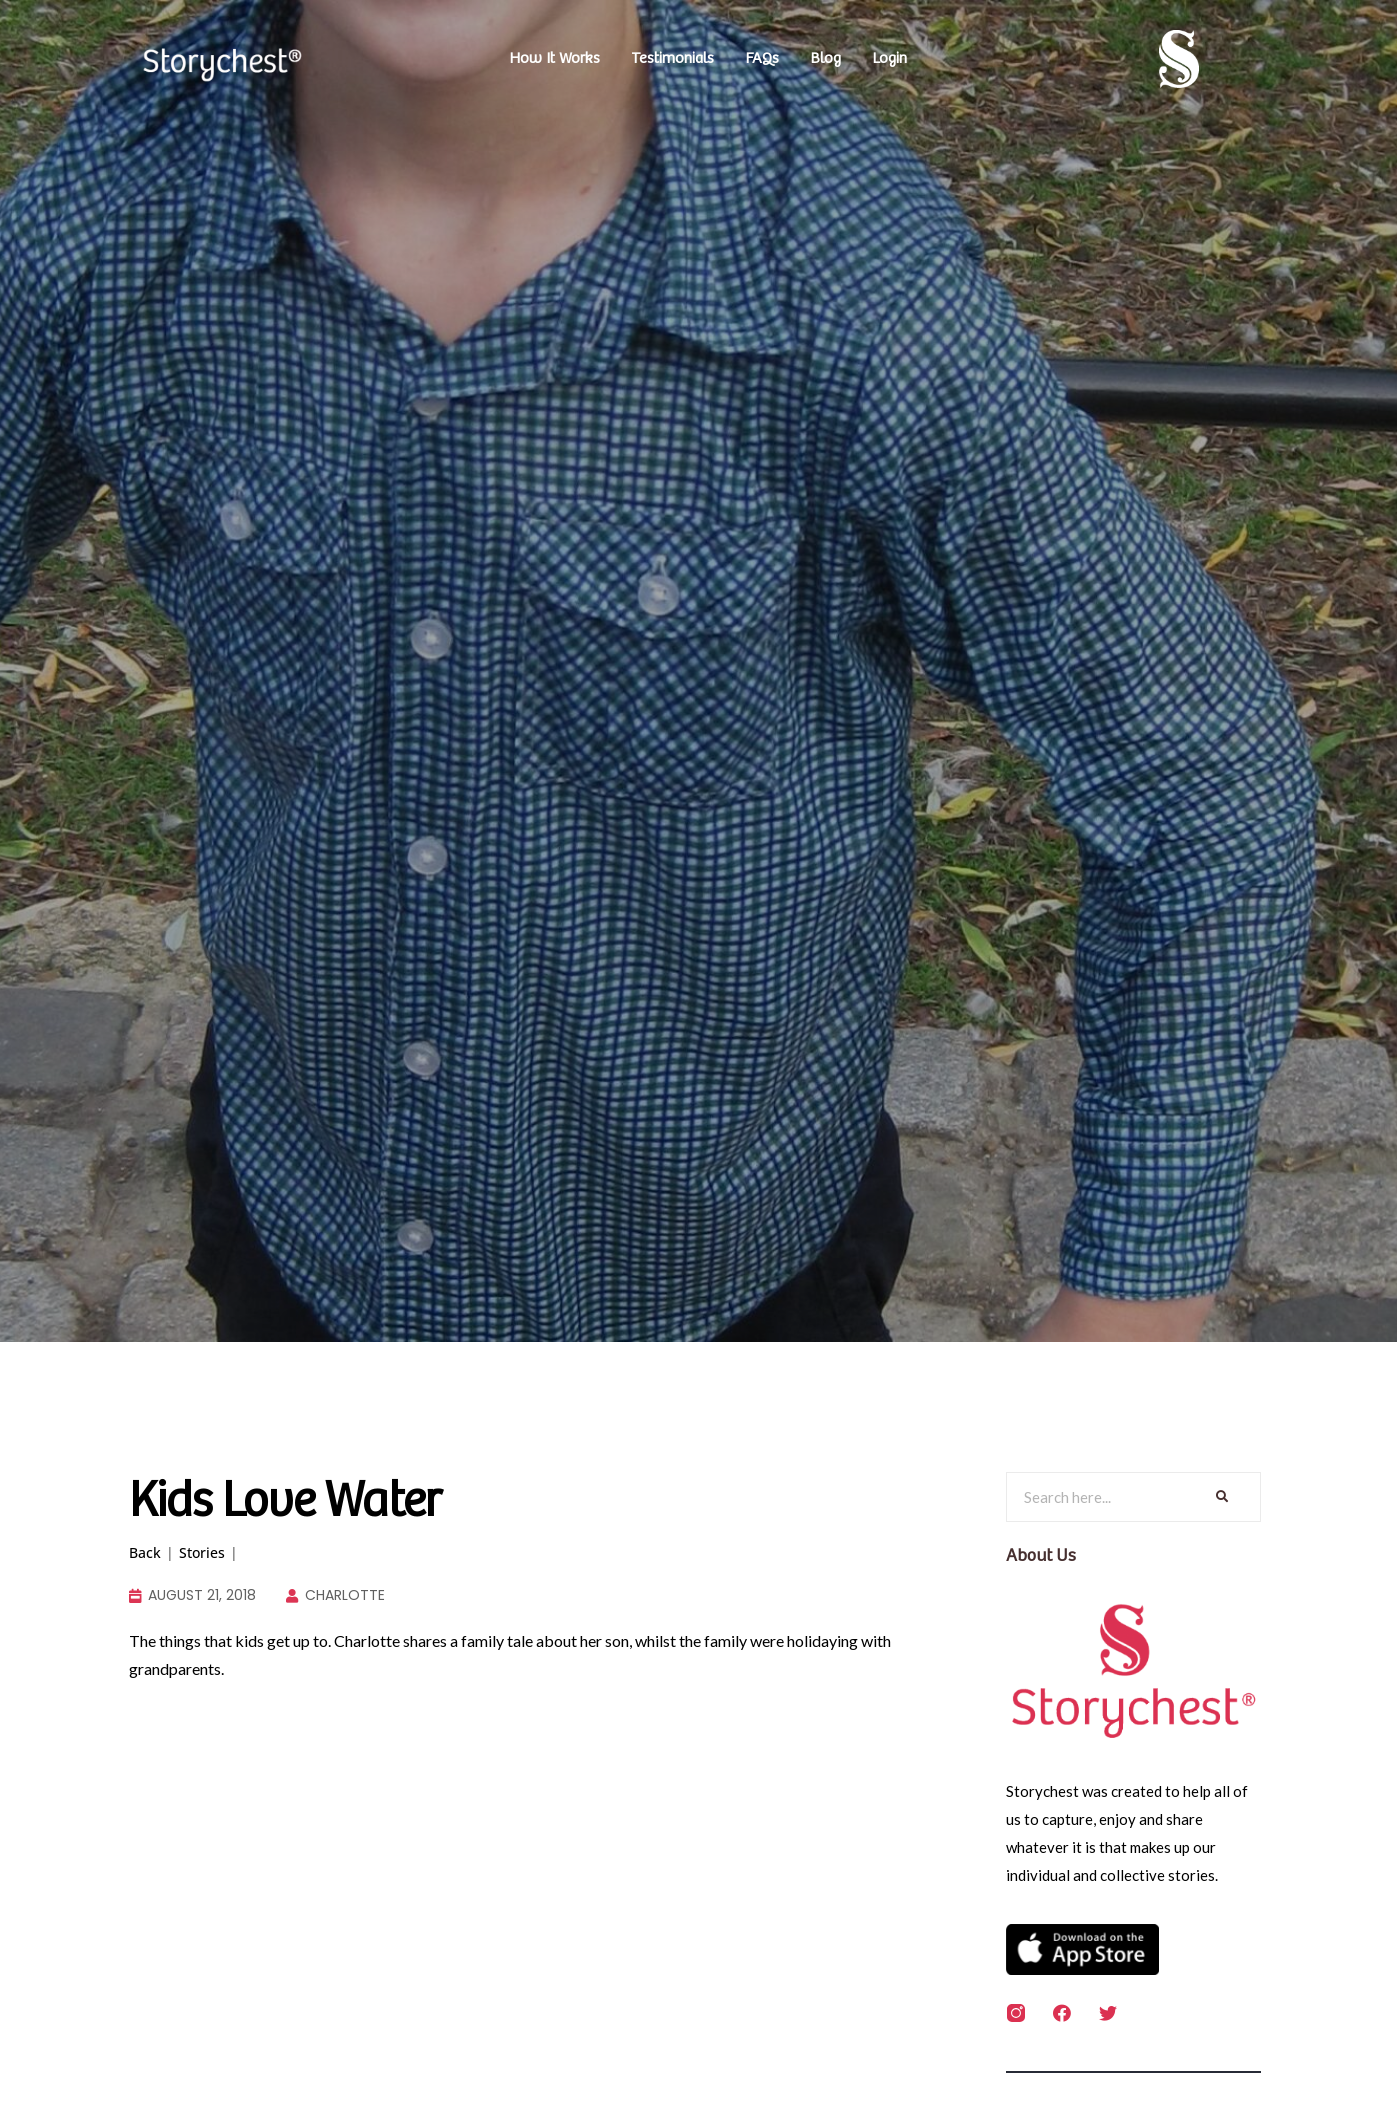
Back (145, 1552)
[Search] (1220, 1497)
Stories (202, 1552)
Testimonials (672, 58)
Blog (825, 58)
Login (889, 58)
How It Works (554, 58)
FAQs (762, 58)
